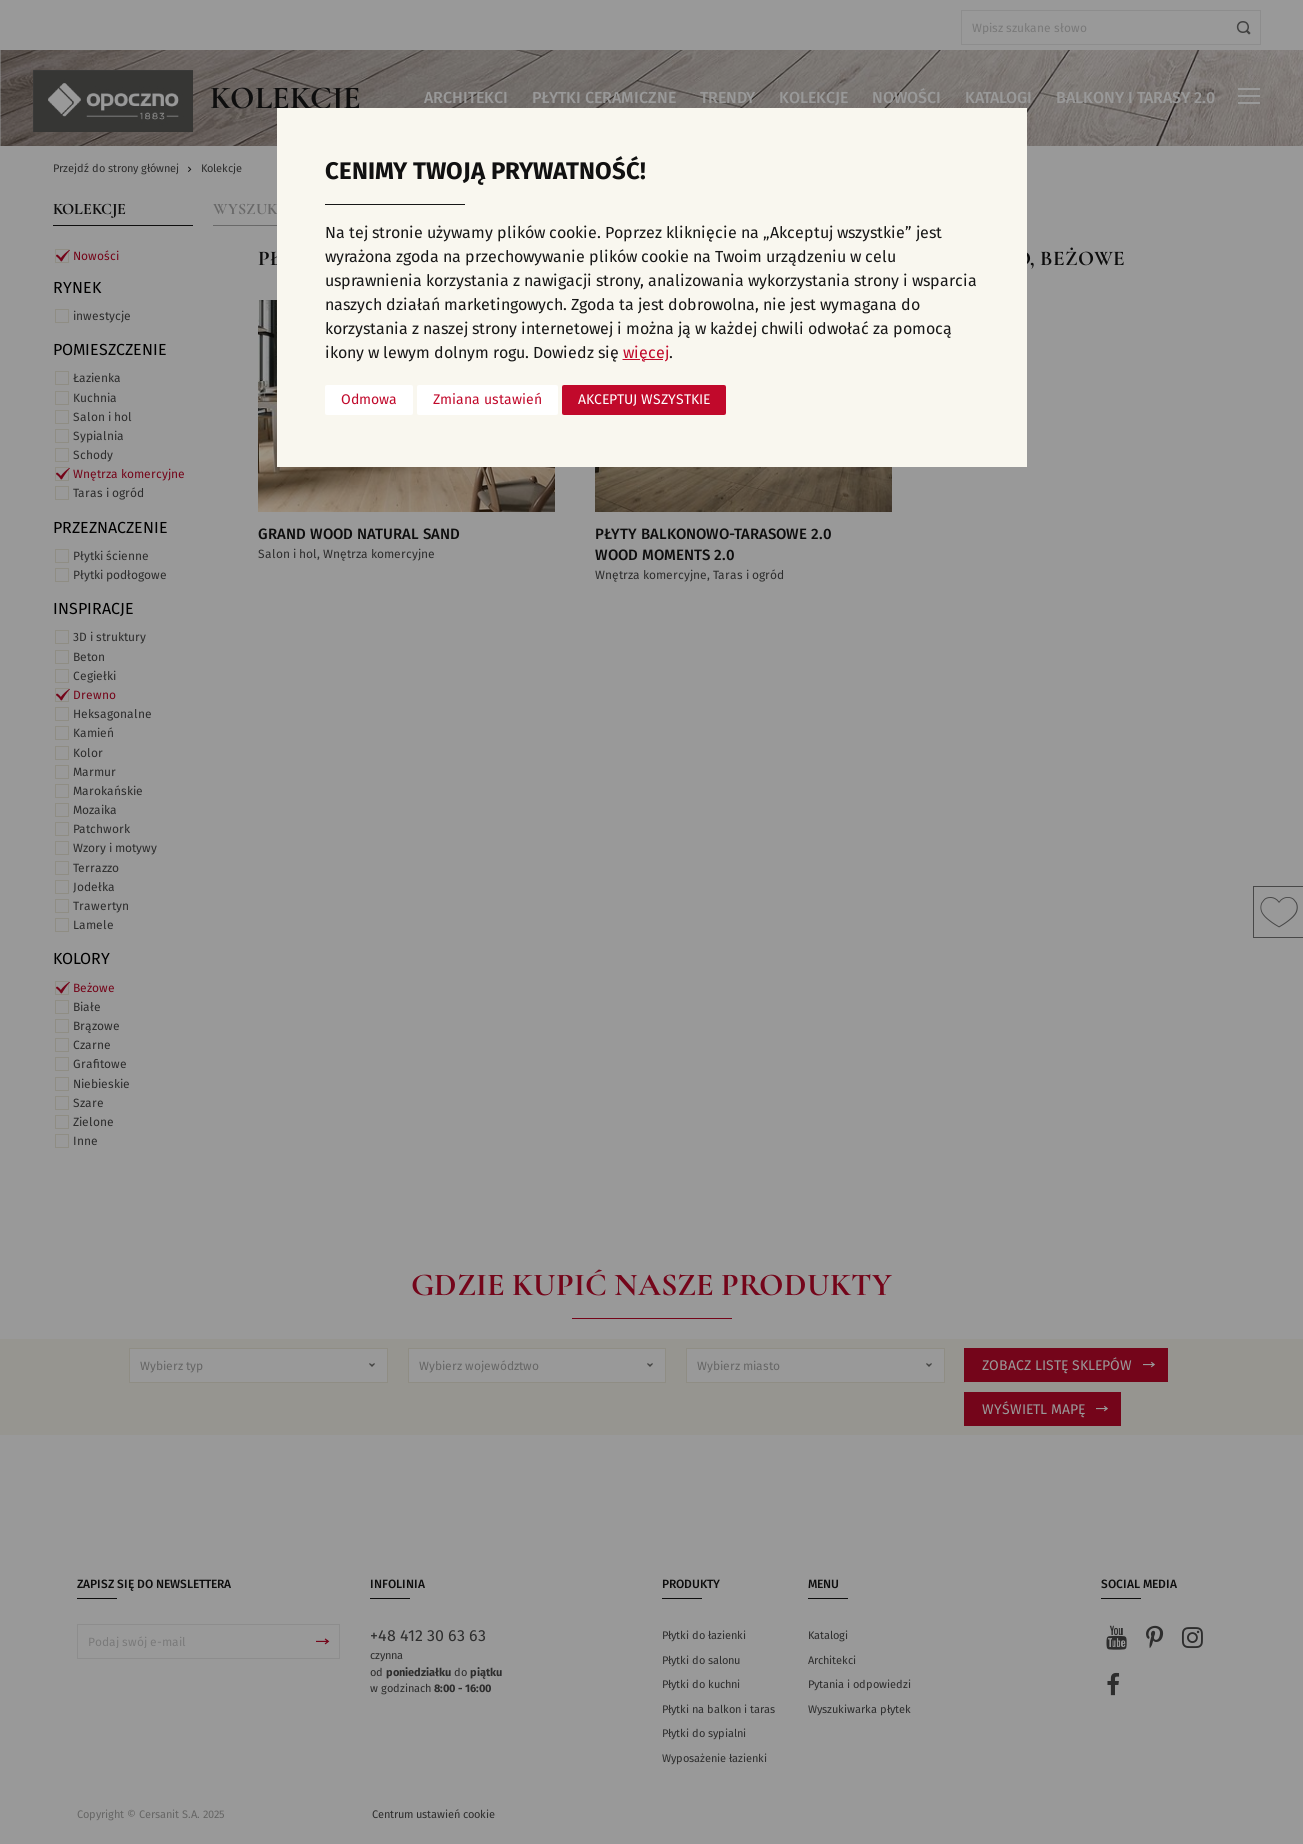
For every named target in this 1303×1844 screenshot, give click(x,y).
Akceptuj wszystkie (644, 400)
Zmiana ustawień (487, 400)
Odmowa (369, 400)
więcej (646, 353)
